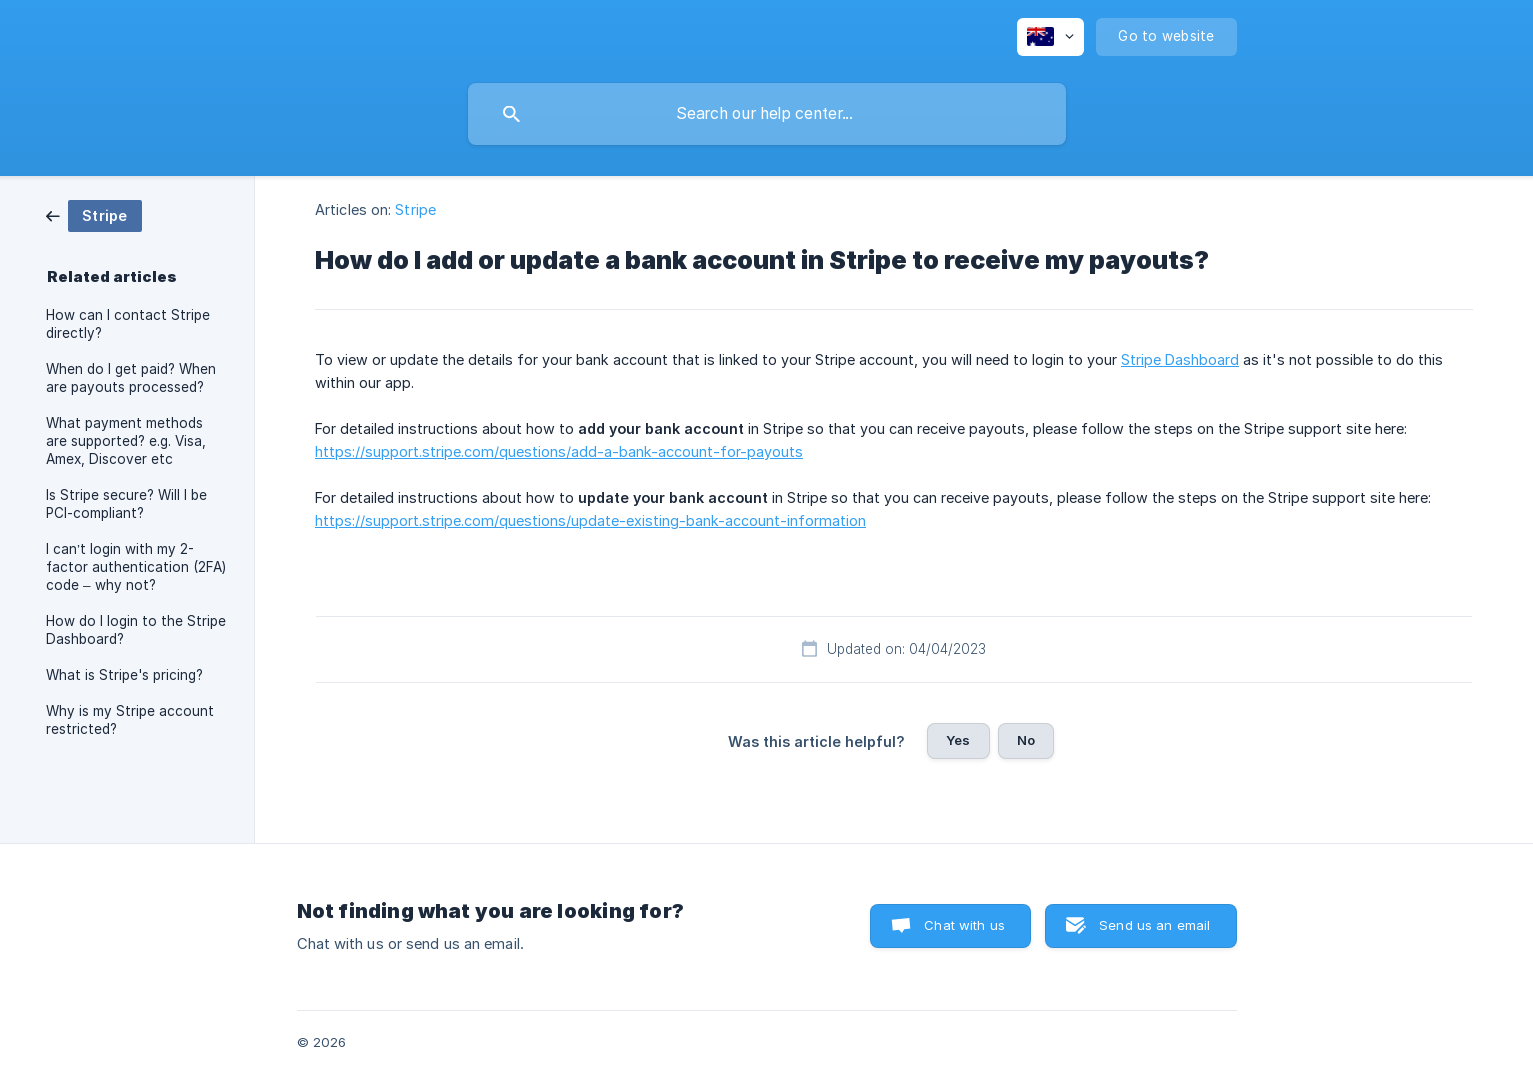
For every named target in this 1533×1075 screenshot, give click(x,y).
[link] (94, 214)
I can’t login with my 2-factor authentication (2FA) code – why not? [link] (136, 567)
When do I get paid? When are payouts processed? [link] (131, 378)
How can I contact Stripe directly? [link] (128, 324)
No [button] (1026, 740)
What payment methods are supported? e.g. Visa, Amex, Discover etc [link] (126, 441)
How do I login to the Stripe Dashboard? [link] (136, 630)
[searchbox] (767, 114)
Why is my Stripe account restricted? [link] (130, 720)
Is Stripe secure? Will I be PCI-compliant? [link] (126, 504)
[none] (1050, 37)
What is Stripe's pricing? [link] (124, 675)
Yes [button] (958, 740)
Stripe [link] (415, 209)
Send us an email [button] (1154, 925)
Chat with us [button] (964, 925)
